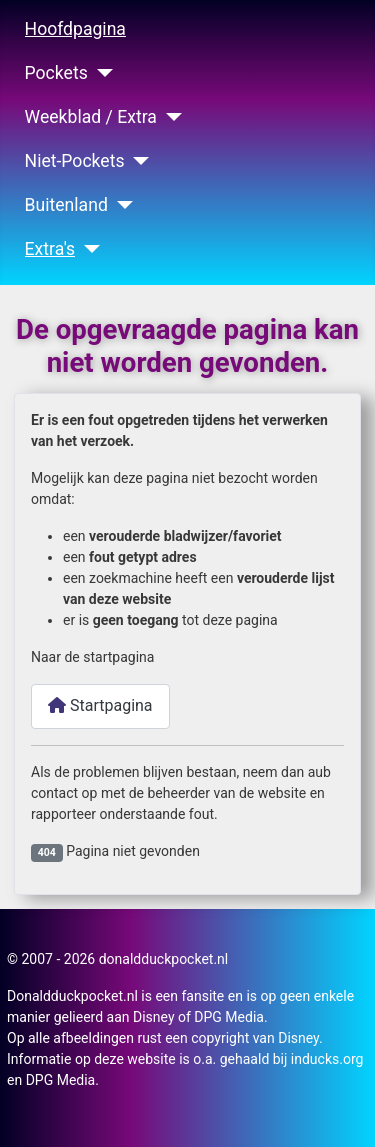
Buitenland (66, 205)
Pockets (56, 73)
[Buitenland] (120, 205)
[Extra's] (87, 249)
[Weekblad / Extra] (169, 117)
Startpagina (100, 705)
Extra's (50, 249)
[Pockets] (100, 73)
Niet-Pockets (75, 161)
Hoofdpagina (75, 29)
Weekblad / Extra (91, 117)
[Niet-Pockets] (137, 161)
